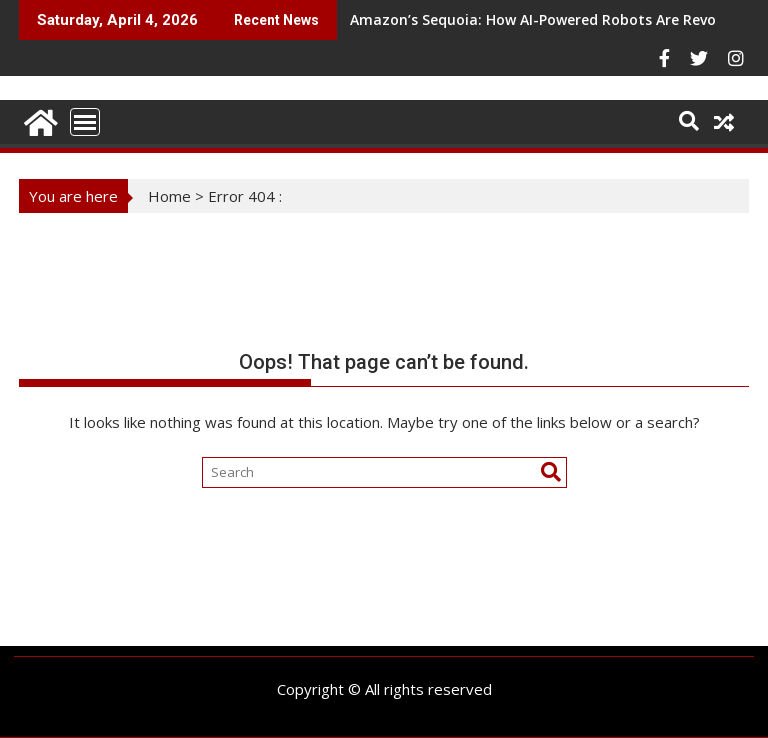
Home (169, 196)
